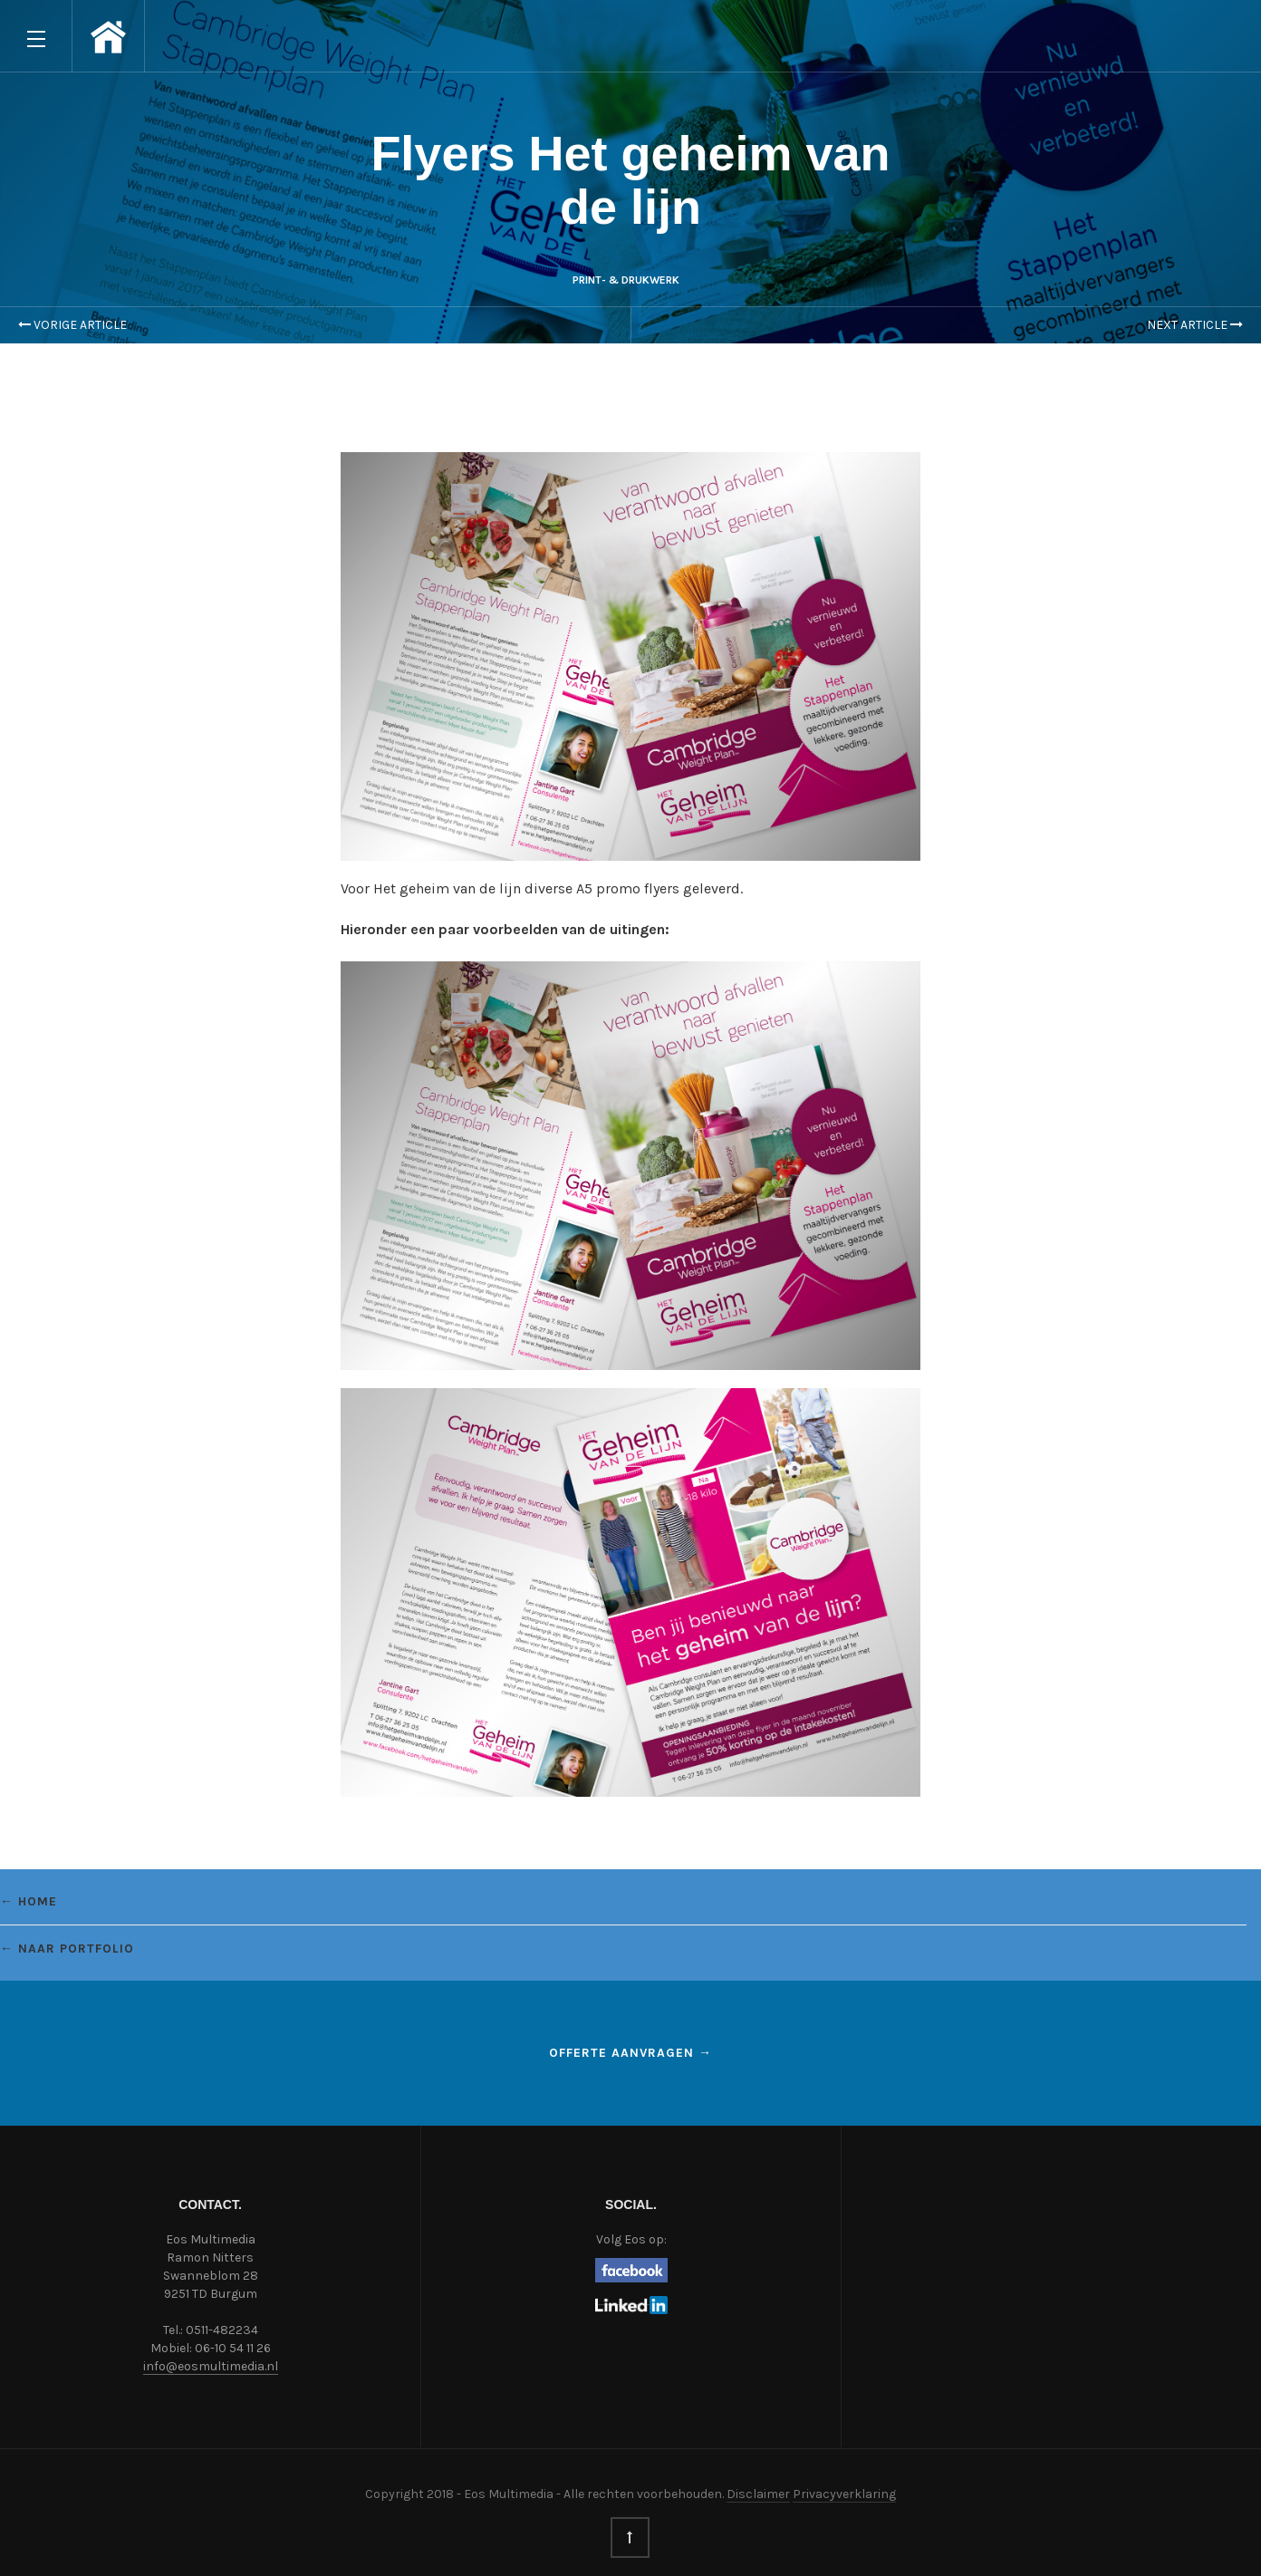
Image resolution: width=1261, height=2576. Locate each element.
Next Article (1195, 325)
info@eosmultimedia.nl (210, 2366)
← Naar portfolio (67, 1948)
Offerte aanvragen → (630, 2052)
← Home (28, 1901)
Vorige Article (72, 325)
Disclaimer (758, 2494)
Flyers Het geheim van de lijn (630, 180)
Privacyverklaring (844, 2494)
